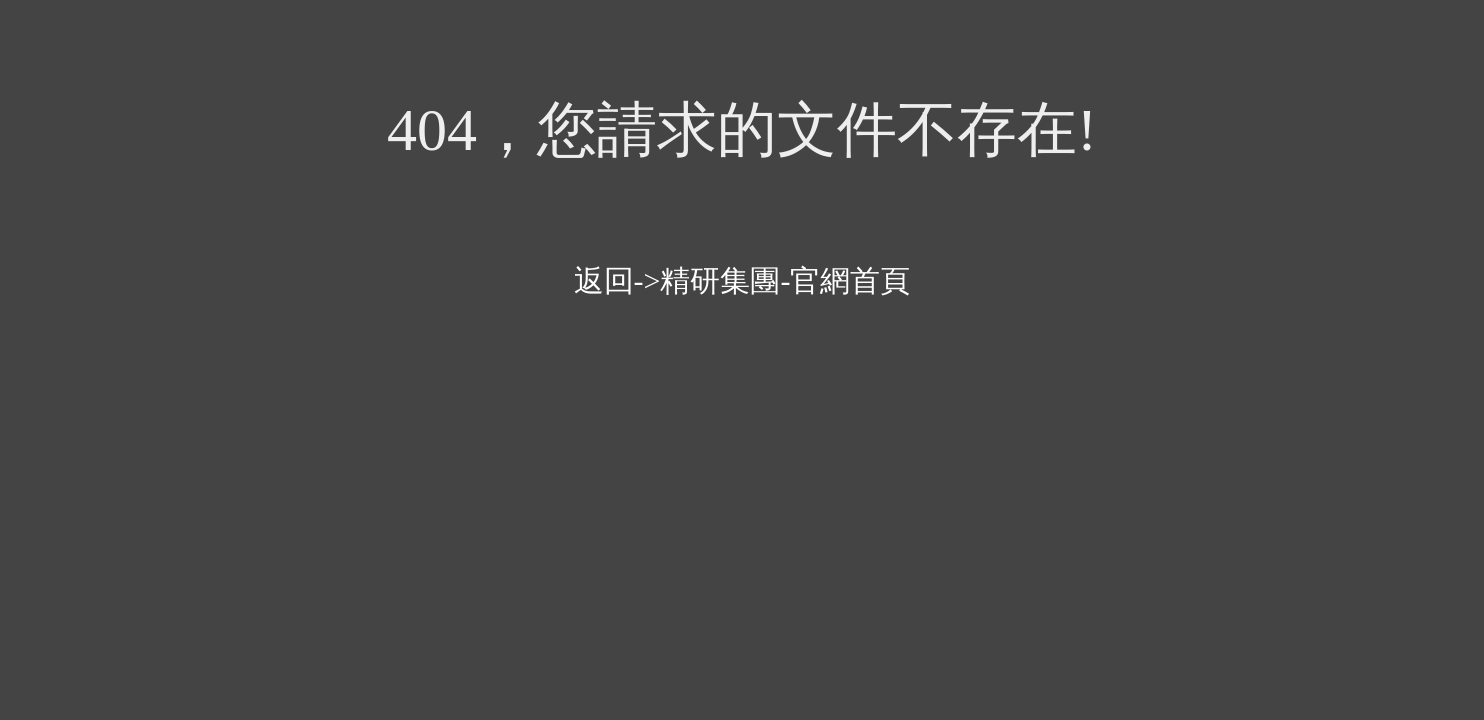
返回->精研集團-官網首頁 (742, 280)
